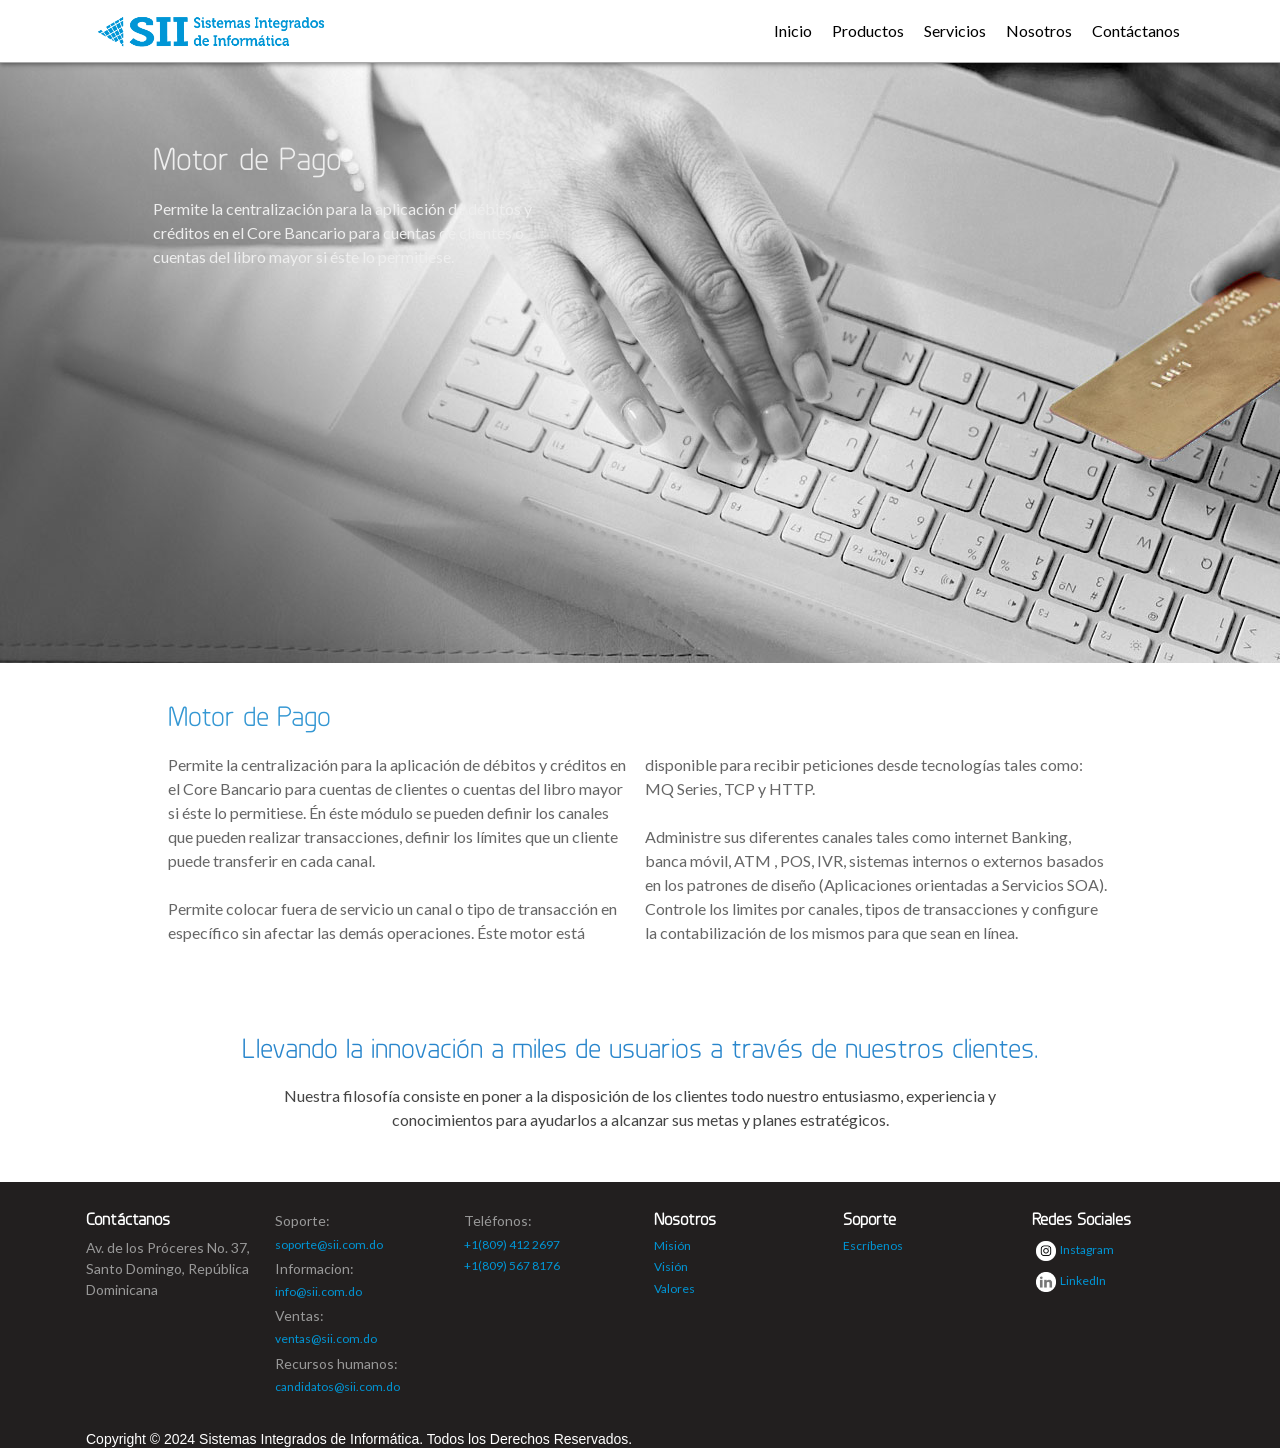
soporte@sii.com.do (329, 1244)
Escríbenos (873, 1245)
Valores (674, 1288)
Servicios (955, 30)
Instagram (1075, 1251)
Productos (868, 30)
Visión (671, 1266)
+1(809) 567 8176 (512, 1265)
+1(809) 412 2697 (512, 1244)
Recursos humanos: (336, 1363)
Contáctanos (1136, 30)
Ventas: (299, 1315)
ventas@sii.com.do (326, 1338)
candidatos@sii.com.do (337, 1386)
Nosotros (1039, 30)
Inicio (793, 30)
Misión (672, 1245)
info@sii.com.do (318, 1291)
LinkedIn (1071, 1282)
